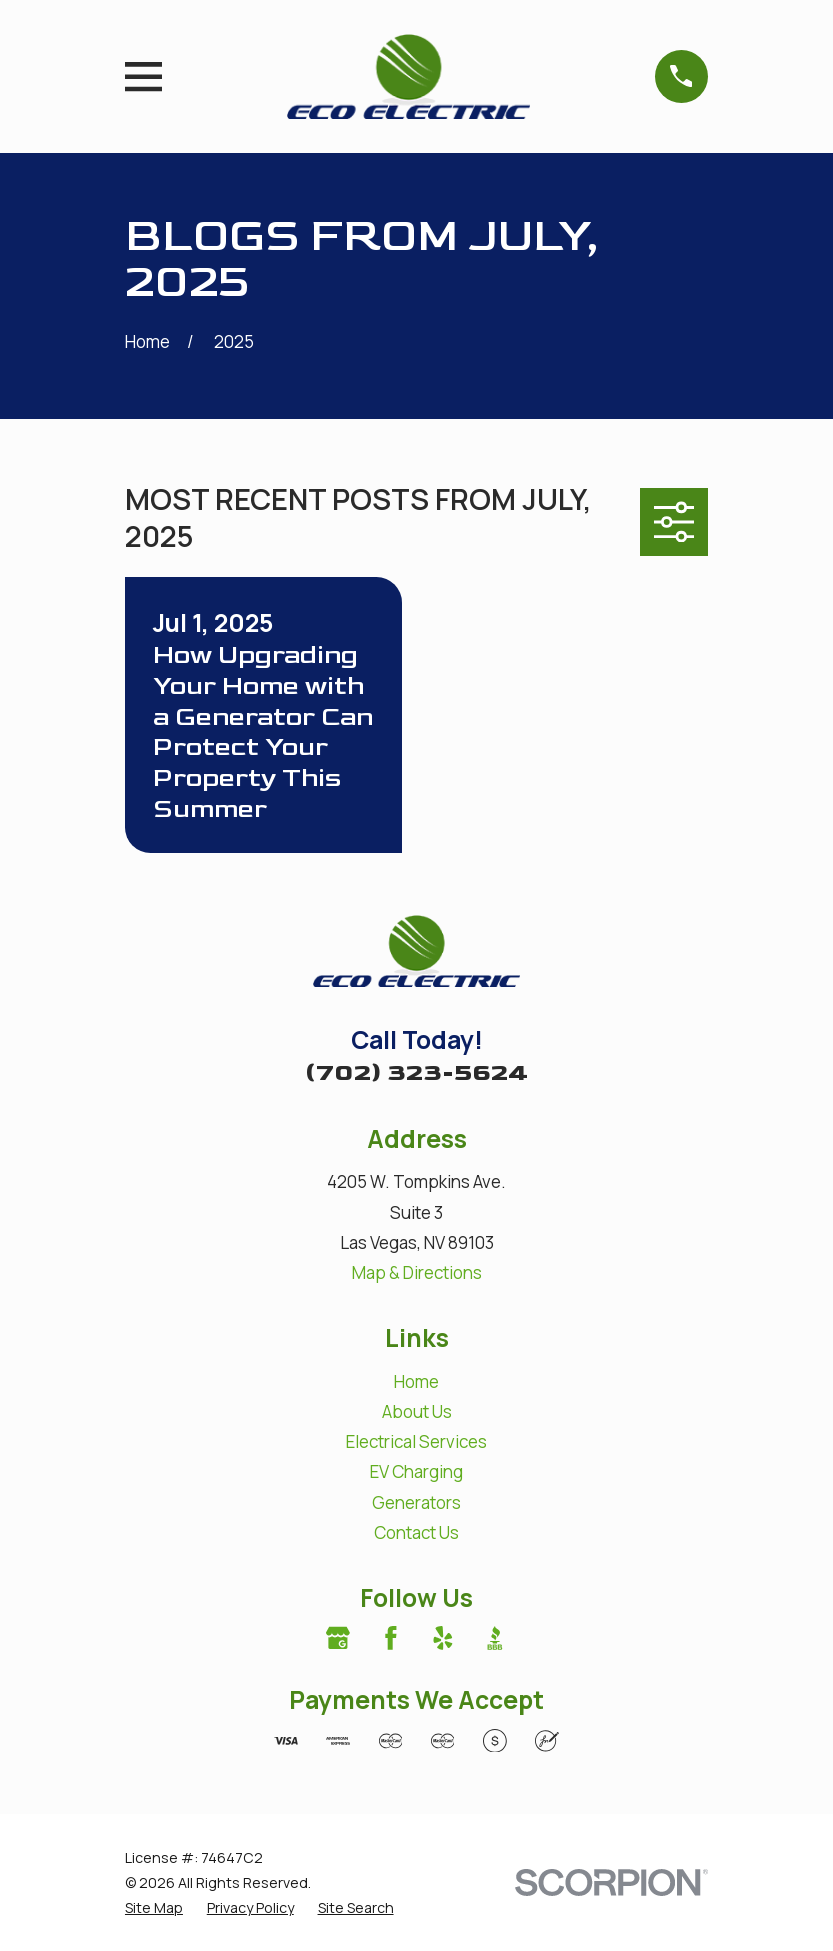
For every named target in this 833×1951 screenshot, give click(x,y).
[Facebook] (391, 1638)
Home (416, 1381)
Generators (416, 1502)
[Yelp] (443, 1638)
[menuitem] (154, 1907)
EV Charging (416, 1471)
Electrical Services (416, 1441)
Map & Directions (417, 1272)
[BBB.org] (495, 1638)
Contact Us (416, 1532)
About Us (417, 1411)
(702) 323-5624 (416, 1072)
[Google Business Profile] (338, 1638)
